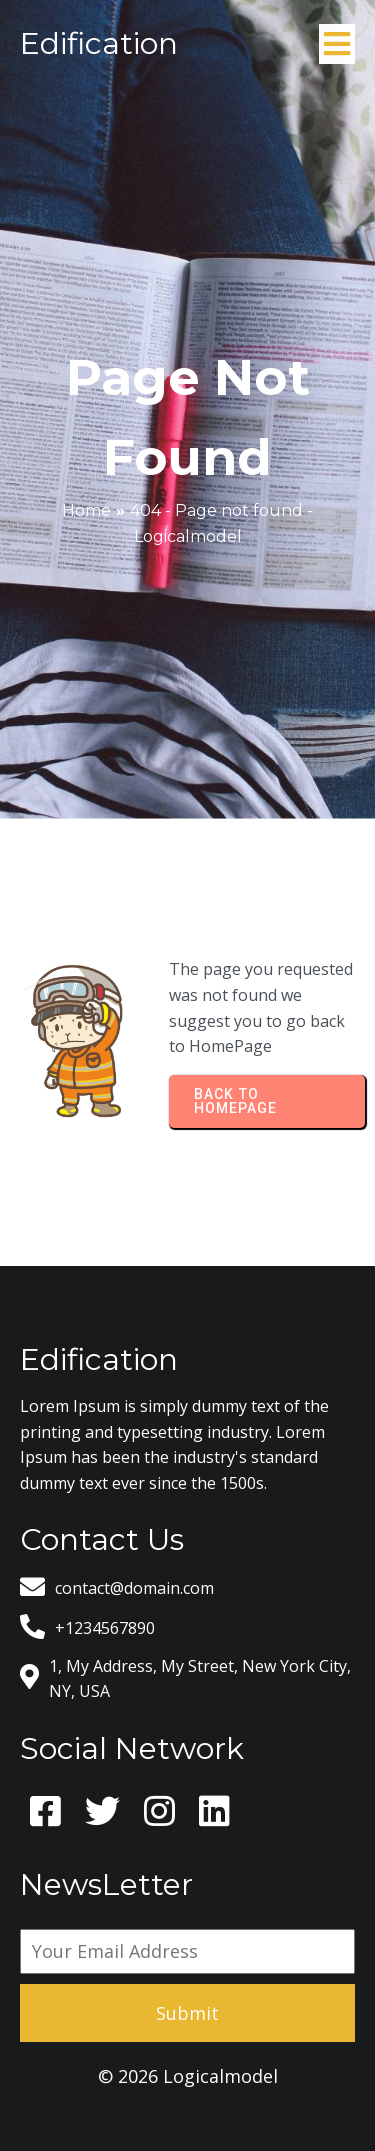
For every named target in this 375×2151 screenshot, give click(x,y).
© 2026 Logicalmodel (188, 2076)
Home (86, 510)
